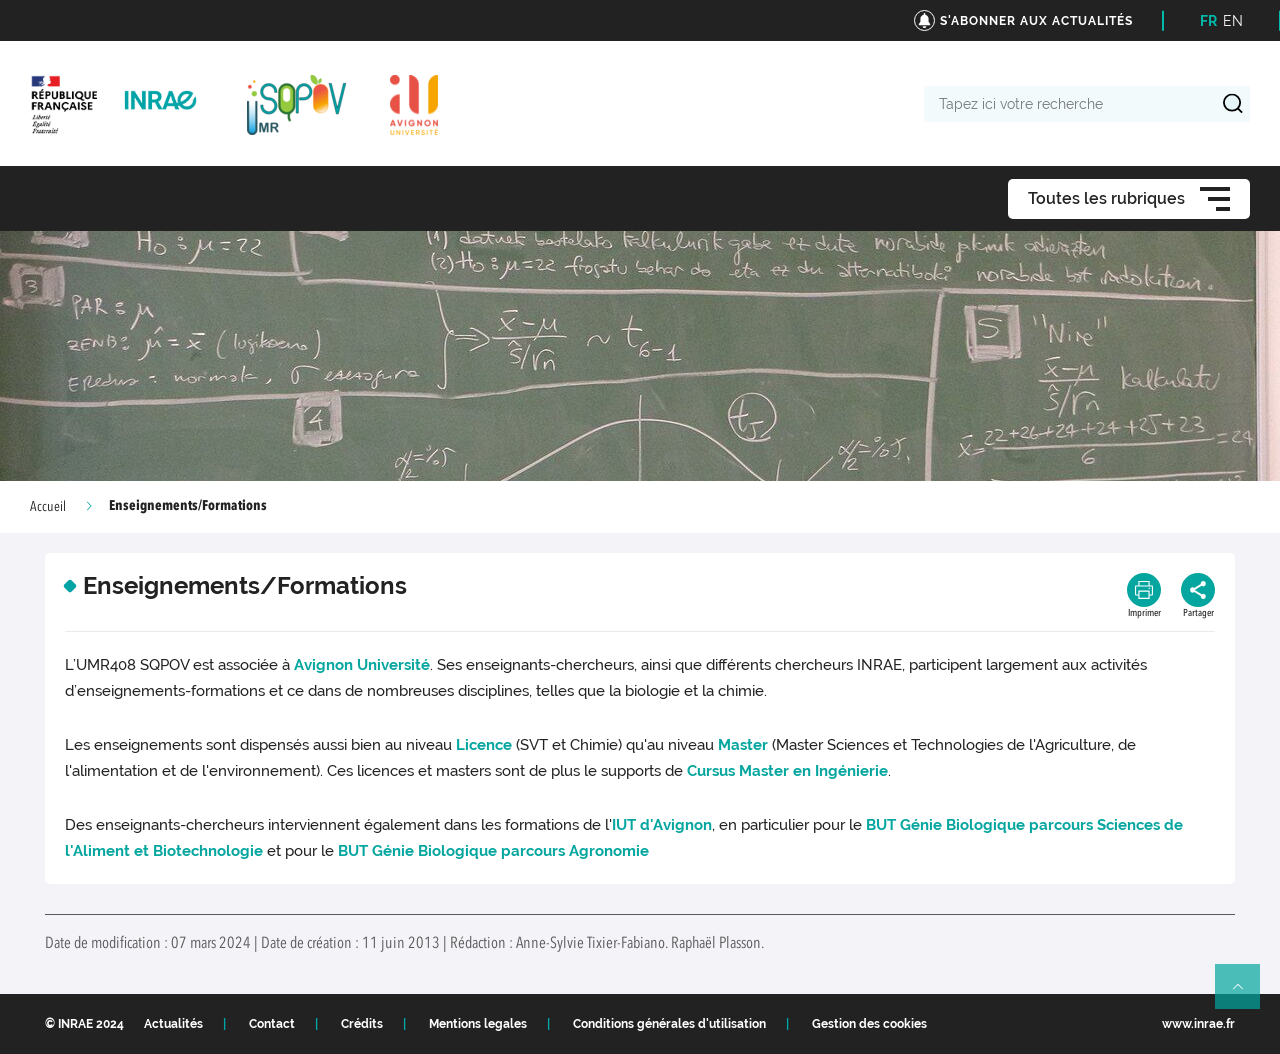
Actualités (173, 1024)
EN (1233, 21)
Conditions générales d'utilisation (669, 1024)
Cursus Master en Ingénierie (787, 771)
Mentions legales (478, 1024)
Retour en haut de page (1246, 995)
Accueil (48, 507)
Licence (484, 745)
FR (1208, 21)
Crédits (362, 1024)
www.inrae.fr (1198, 1024)
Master (743, 745)
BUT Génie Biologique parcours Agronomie (493, 851)
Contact (272, 1024)
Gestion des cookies (869, 1024)
